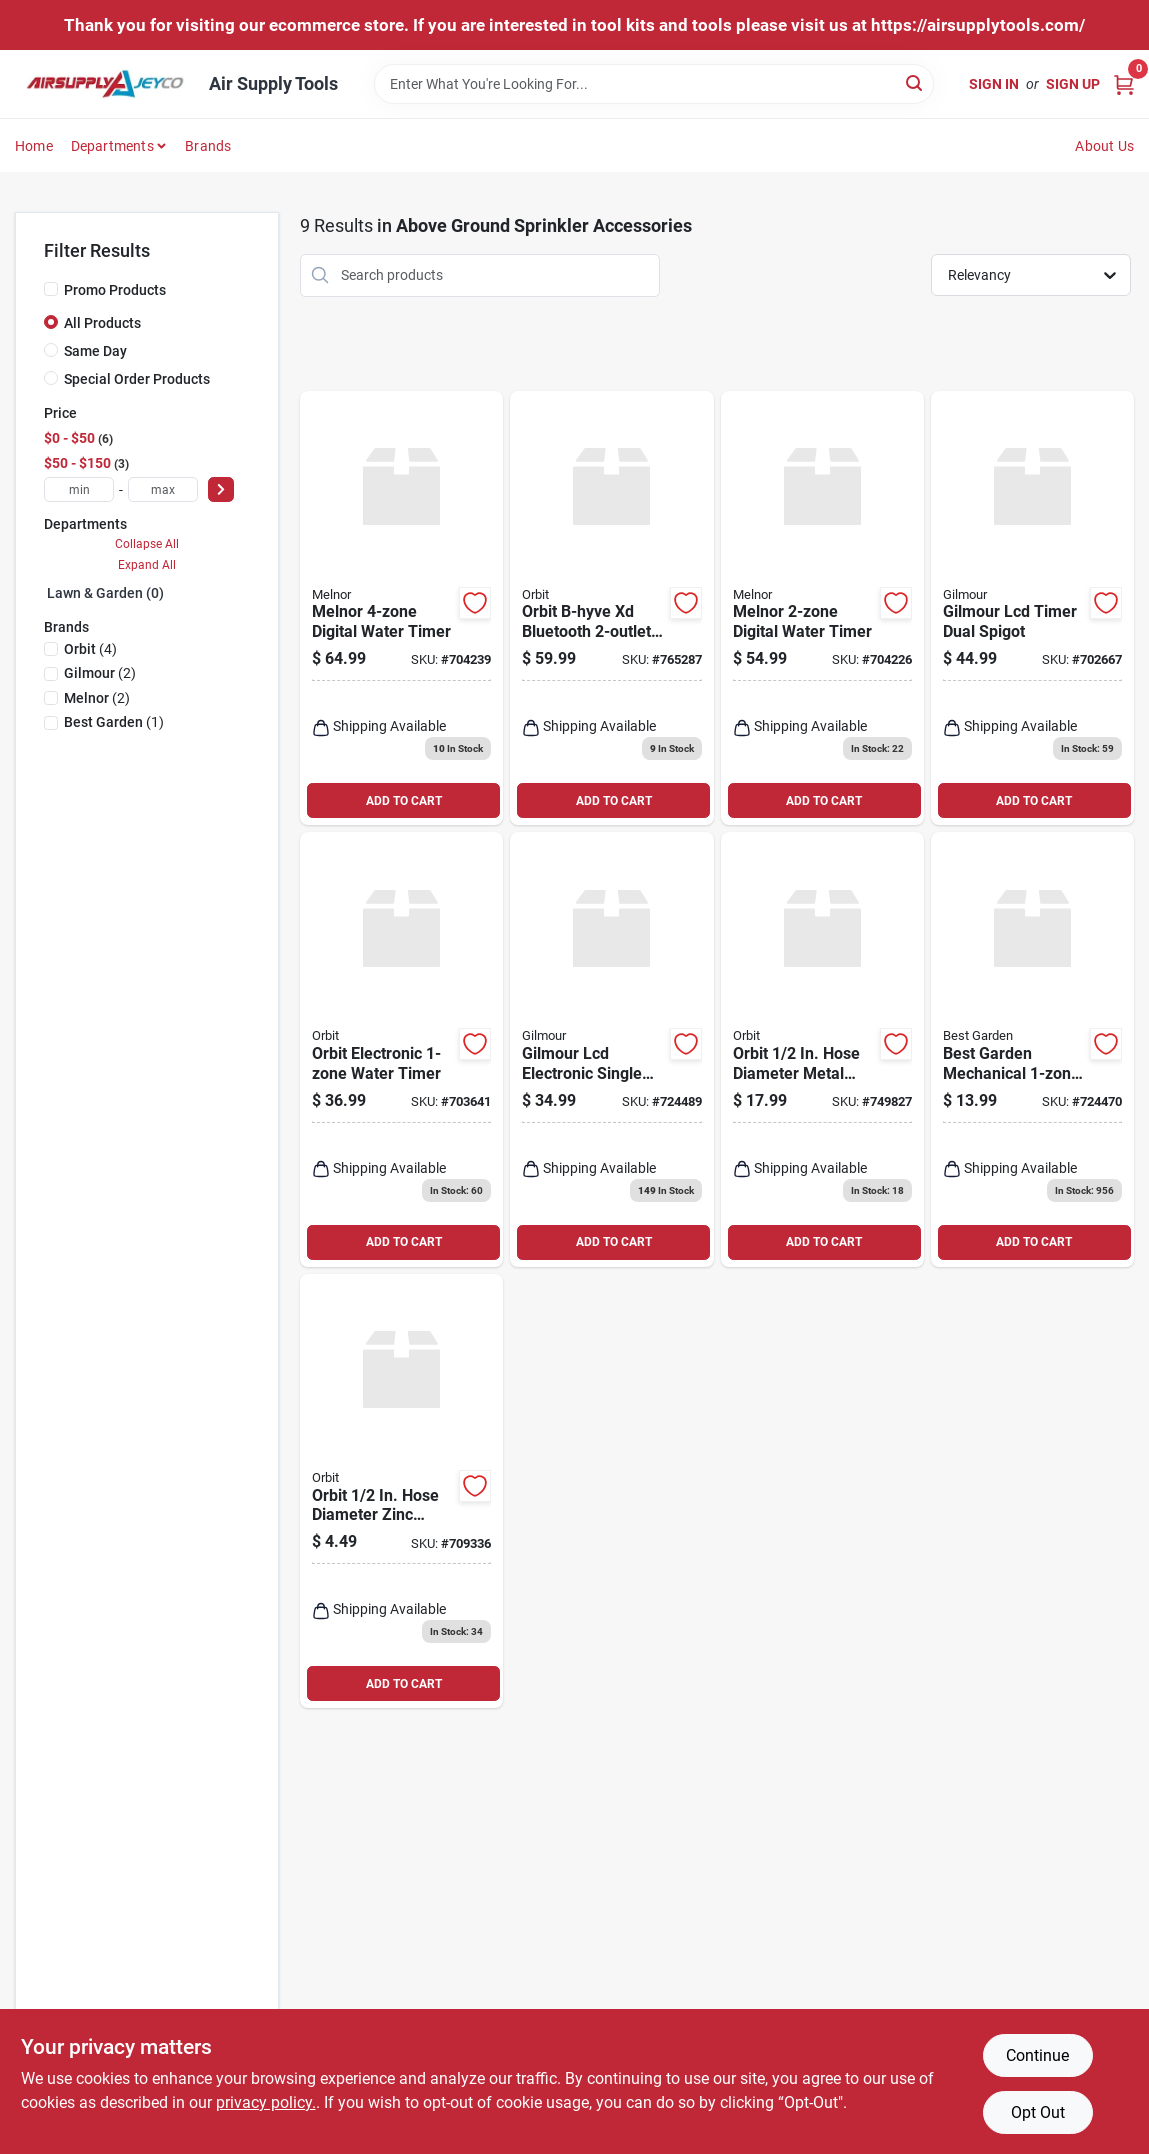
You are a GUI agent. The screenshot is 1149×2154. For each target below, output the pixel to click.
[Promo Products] (51, 289)
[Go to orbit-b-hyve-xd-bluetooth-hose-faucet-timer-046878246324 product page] (611, 608)
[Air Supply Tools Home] (105, 84)
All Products (102, 323)
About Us (1104, 146)
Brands (208, 146)
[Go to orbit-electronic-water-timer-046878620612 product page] (401, 1049)
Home (34, 146)
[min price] (79, 489)
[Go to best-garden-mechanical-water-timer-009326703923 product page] (1032, 1049)
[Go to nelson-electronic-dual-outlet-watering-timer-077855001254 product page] (1032, 608)
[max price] (163, 489)
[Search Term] (654, 84)
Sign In (994, 84)
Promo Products (115, 290)
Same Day (95, 351)
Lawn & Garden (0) (105, 593)
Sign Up (1073, 84)
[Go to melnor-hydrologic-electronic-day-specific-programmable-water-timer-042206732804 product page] (401, 608)
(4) (90, 649)
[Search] (915, 82)
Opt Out (1038, 2112)
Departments (112, 146)
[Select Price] (221, 489)
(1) (114, 722)
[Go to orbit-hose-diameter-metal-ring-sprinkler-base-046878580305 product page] (822, 1049)
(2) (100, 673)
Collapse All (147, 544)
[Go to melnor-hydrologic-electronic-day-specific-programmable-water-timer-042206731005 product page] (822, 608)
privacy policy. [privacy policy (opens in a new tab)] (266, 2102)
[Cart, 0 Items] (1124, 83)
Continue (1037, 2055)
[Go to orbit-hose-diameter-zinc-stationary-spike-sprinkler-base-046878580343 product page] (401, 1491)
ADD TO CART (404, 801)
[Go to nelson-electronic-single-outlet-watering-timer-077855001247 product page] (611, 1049)
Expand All (147, 565)
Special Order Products (137, 379)
